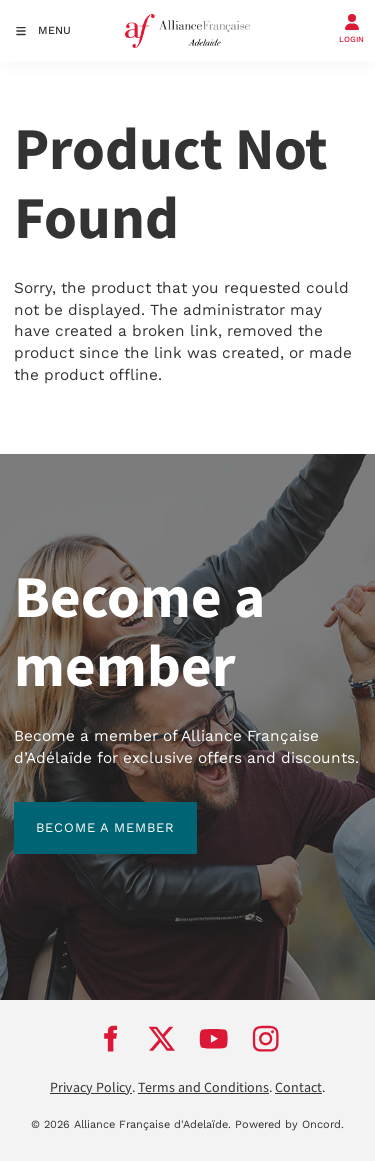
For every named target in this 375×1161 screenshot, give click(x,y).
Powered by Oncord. (289, 1124)
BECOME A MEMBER (83, 812)
